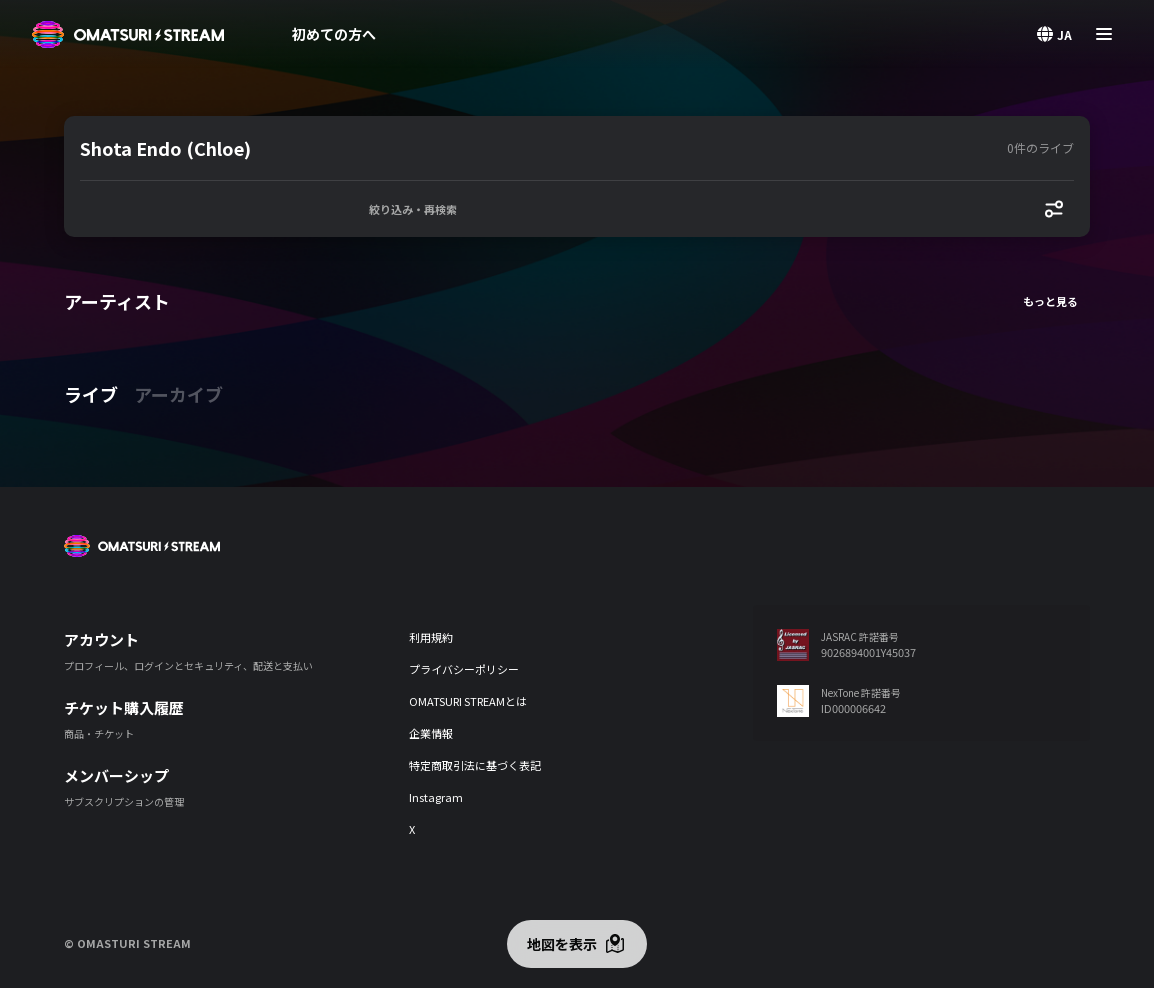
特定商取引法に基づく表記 (475, 765)
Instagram (436, 797)
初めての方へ (334, 34)
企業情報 (431, 733)
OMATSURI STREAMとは (468, 701)
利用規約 (431, 637)
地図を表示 (562, 944)
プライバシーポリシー (464, 669)
